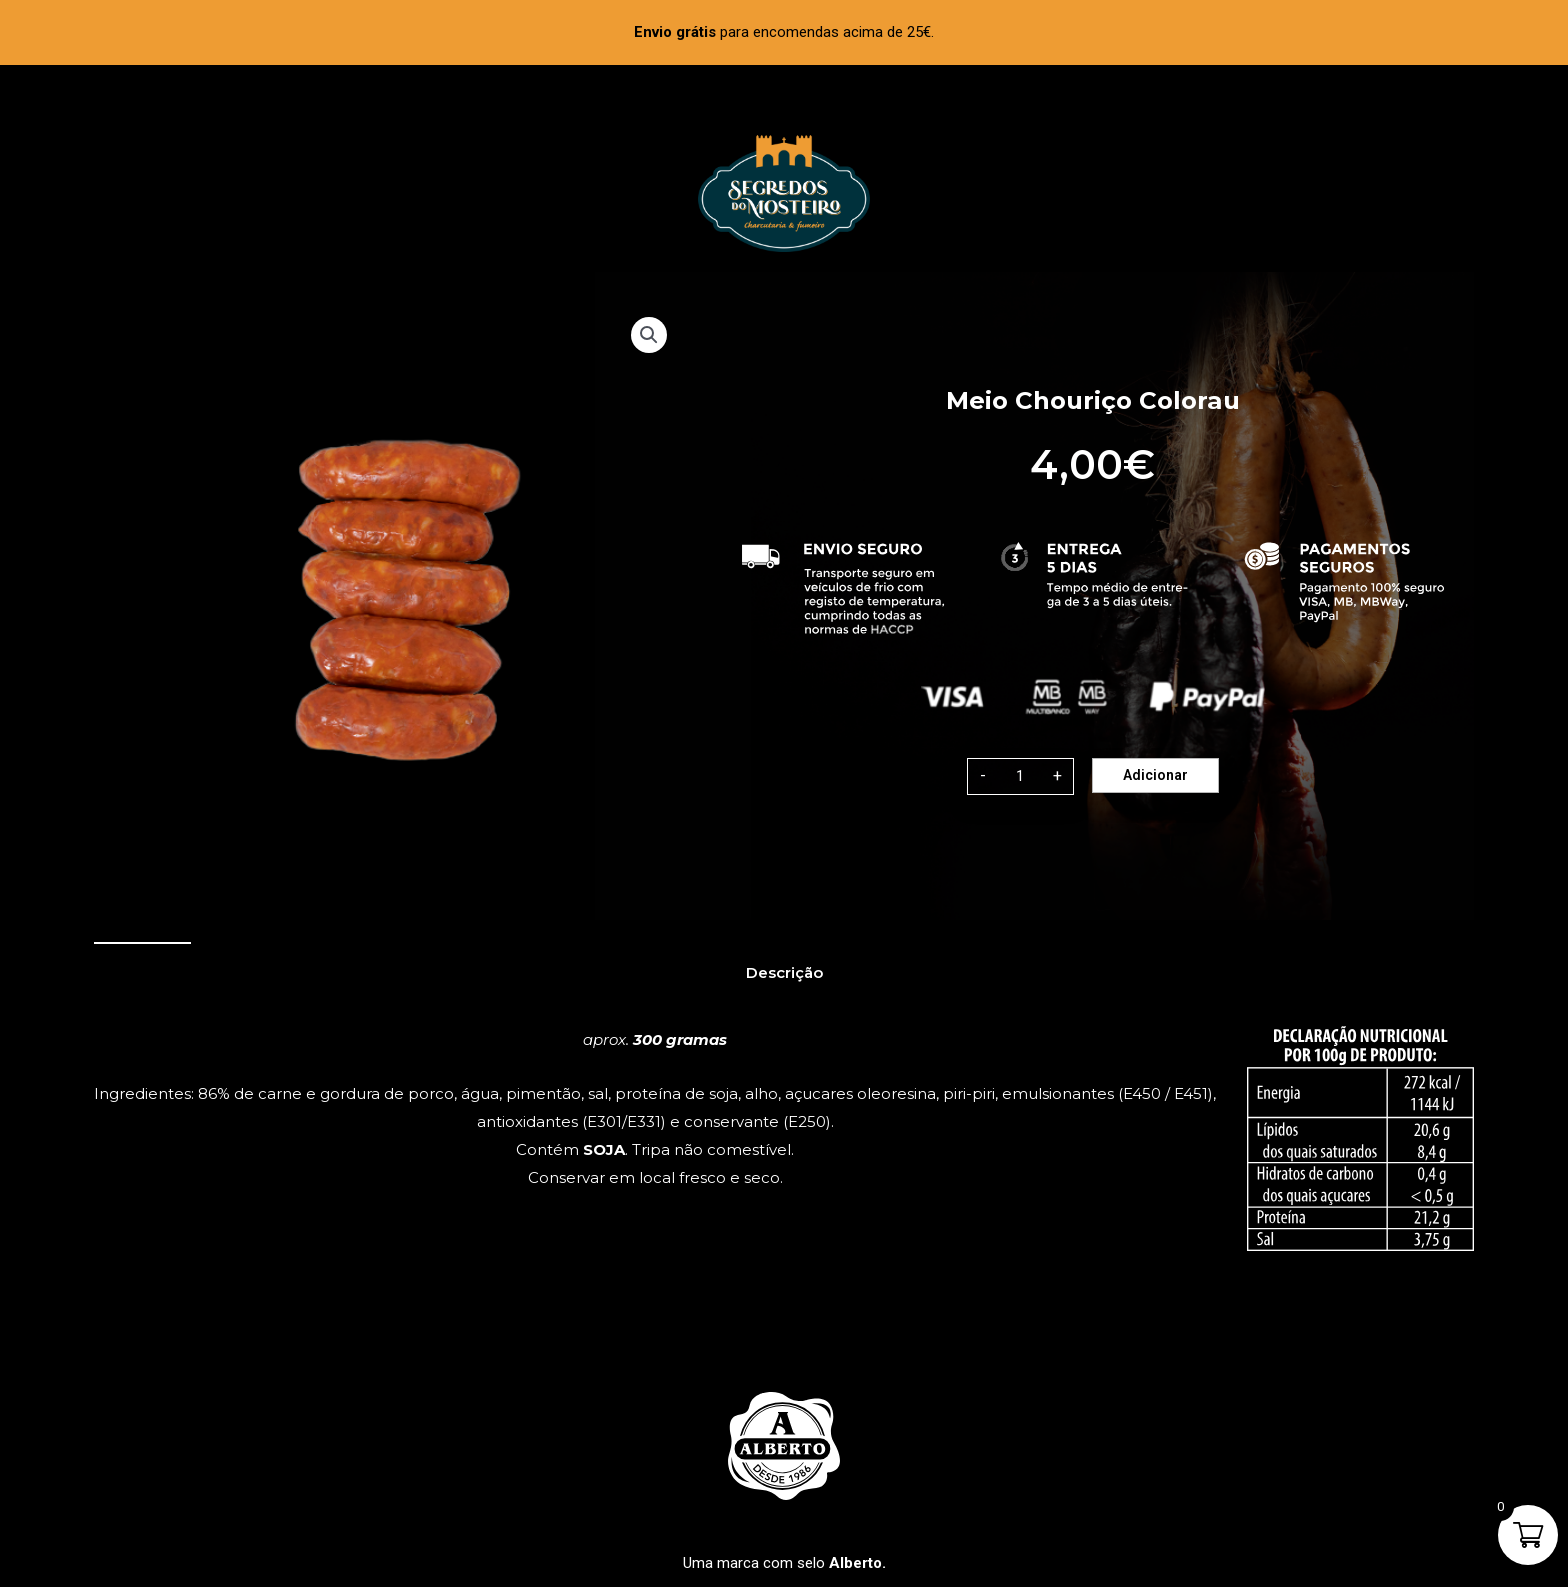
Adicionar (1155, 775)
